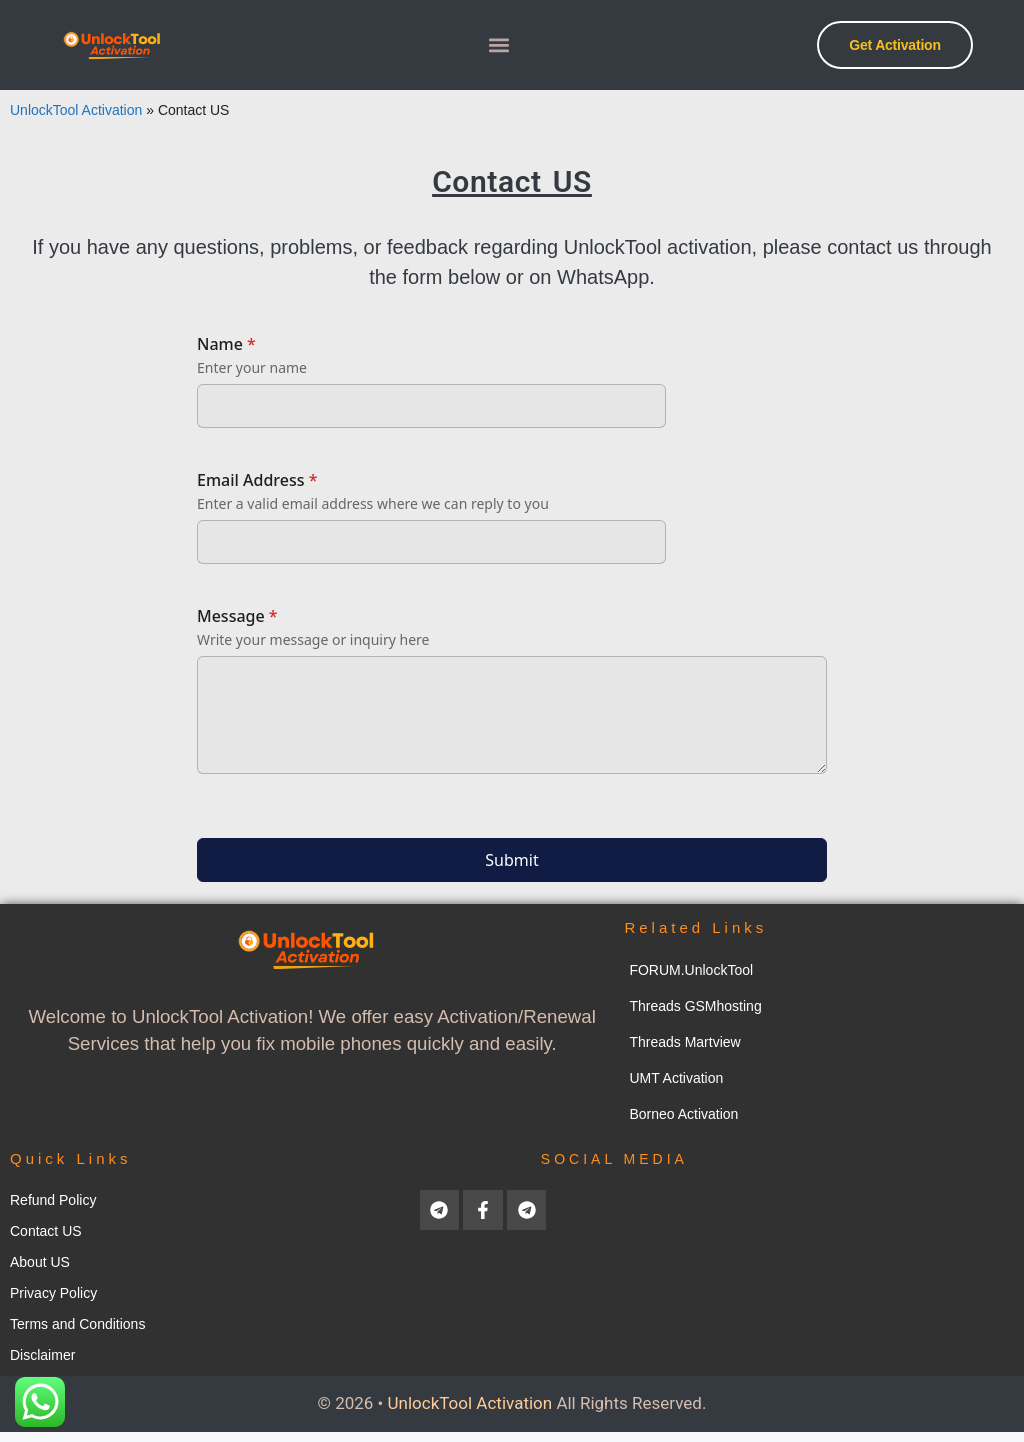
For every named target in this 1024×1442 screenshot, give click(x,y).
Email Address (257, 480)
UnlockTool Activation (76, 110)
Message (237, 616)
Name (226, 344)
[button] (499, 45)
